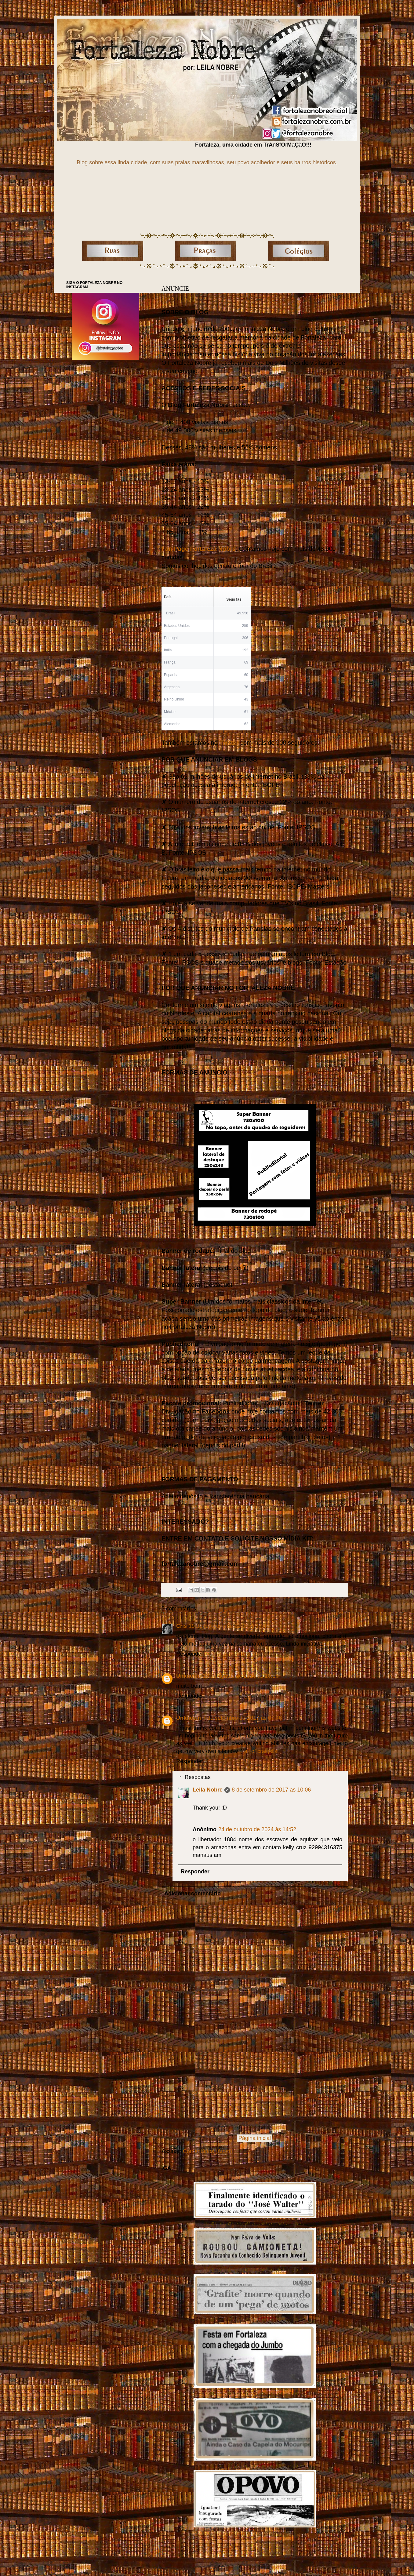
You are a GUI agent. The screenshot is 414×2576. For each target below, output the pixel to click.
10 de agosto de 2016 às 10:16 (240, 1676)
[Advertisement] (254, 2085)
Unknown (188, 1676)
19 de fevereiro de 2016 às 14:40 (229, 1626)
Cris (181, 1626)
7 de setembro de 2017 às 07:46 (242, 1718)
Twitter (228, 742)
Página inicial (254, 2138)
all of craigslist (261, 1751)
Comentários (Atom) (207, 2151)
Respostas (198, 1777)
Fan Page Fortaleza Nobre (199, 548)
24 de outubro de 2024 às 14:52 (257, 1829)
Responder (189, 1654)
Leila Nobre (208, 1790)
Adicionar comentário (192, 1893)
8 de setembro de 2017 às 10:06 (271, 1790)
